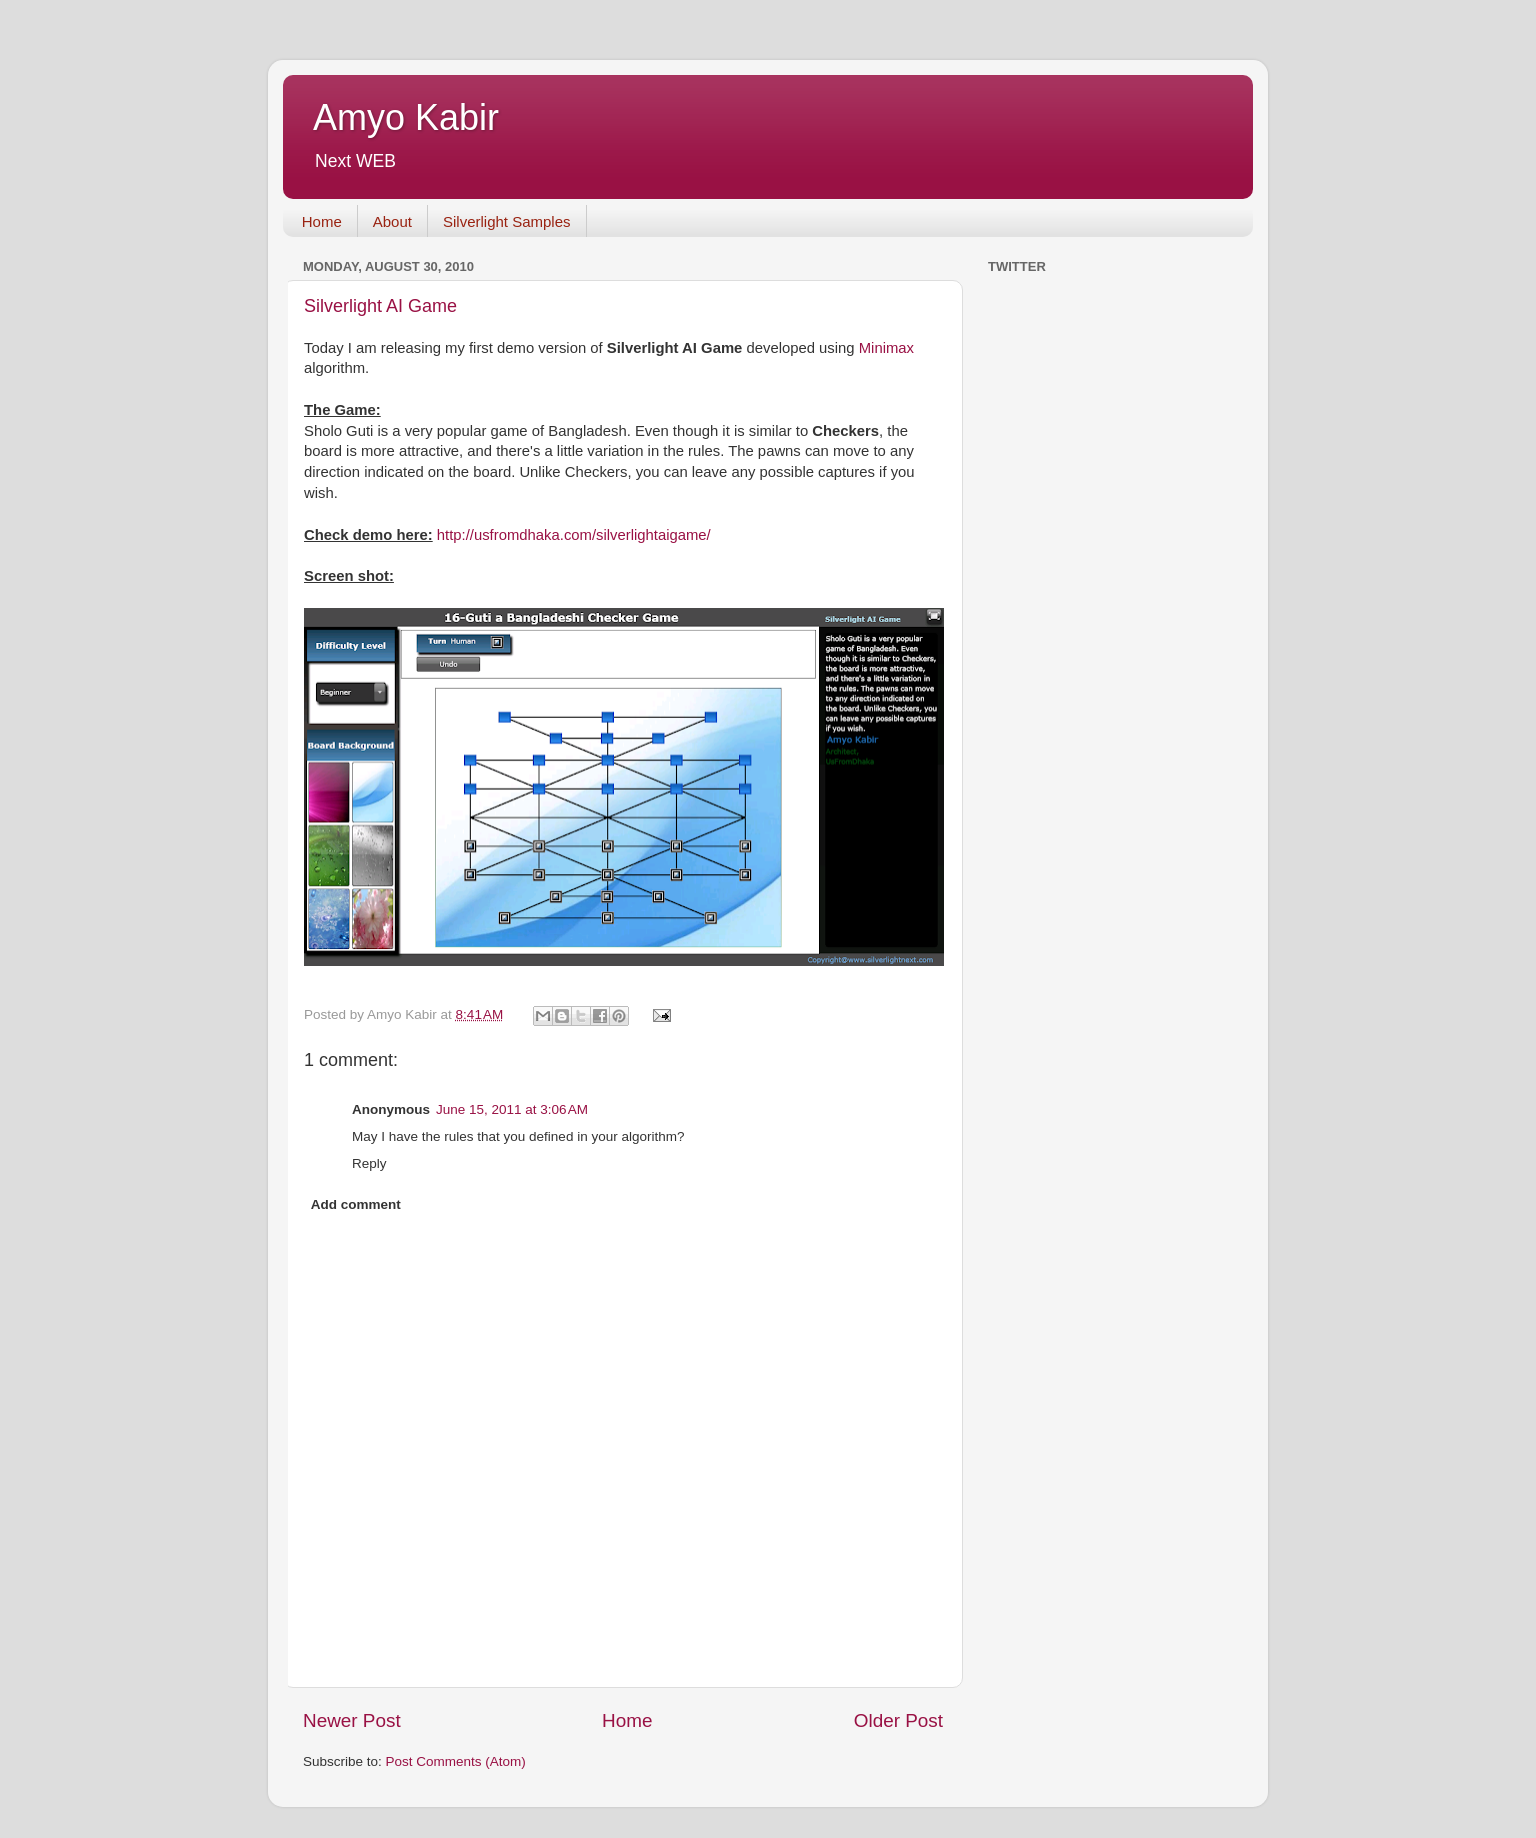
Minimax (886, 348)
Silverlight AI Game (380, 306)
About (392, 221)
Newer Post (352, 1720)
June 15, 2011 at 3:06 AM (512, 1109)
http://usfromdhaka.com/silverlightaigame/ (574, 535)
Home (322, 221)
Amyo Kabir (406, 117)
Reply (369, 1163)
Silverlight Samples (507, 221)
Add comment (356, 1204)
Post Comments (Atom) (456, 1761)
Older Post (898, 1720)
